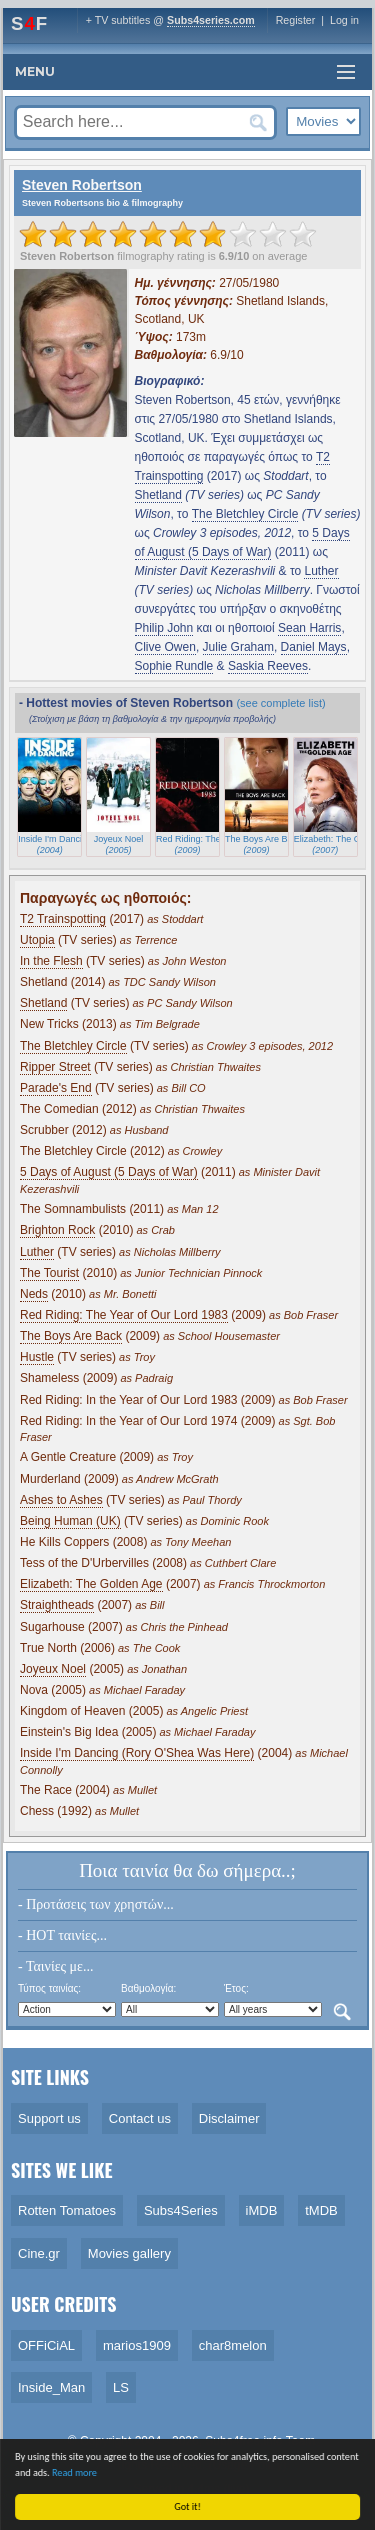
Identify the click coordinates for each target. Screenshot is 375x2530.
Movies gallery (129, 2253)
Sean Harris (309, 628)
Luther (321, 571)
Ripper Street (55, 1067)
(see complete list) (280, 703)
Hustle (37, 1357)
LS (121, 2387)
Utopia (37, 940)
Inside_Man (51, 2387)
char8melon (233, 2345)
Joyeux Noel (53, 1669)
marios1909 (137, 2345)
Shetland (158, 495)
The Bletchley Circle (245, 514)
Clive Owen (165, 647)
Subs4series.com (211, 20)
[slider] (168, 234)
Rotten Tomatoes (67, 2210)
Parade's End (56, 1088)
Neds (34, 1294)
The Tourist (49, 1273)
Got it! (192, 2506)
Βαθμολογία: (148, 1988)
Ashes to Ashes (61, 1500)
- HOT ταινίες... (62, 1935)
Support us (49, 2118)
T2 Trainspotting (63, 919)
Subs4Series (181, 2210)
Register (296, 20)
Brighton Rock (57, 1230)
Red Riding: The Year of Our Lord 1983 (124, 1315)
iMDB (262, 2210)
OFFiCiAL (46, 2345)
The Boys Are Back (71, 1336)
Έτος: (236, 1988)
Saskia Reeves (268, 666)
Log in (344, 20)
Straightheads (57, 1605)
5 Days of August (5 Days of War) (109, 1172)
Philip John (164, 628)
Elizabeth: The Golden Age (91, 1584)
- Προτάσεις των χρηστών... (96, 1904)
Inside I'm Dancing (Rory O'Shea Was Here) (137, 1753)
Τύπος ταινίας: (49, 1988)
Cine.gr (39, 2253)
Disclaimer (229, 2118)
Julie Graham (238, 647)
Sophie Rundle (174, 666)
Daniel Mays (314, 647)
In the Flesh (51, 961)
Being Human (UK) (70, 1521)
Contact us (140, 2118)
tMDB (321, 2210)
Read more (78, 2472)
